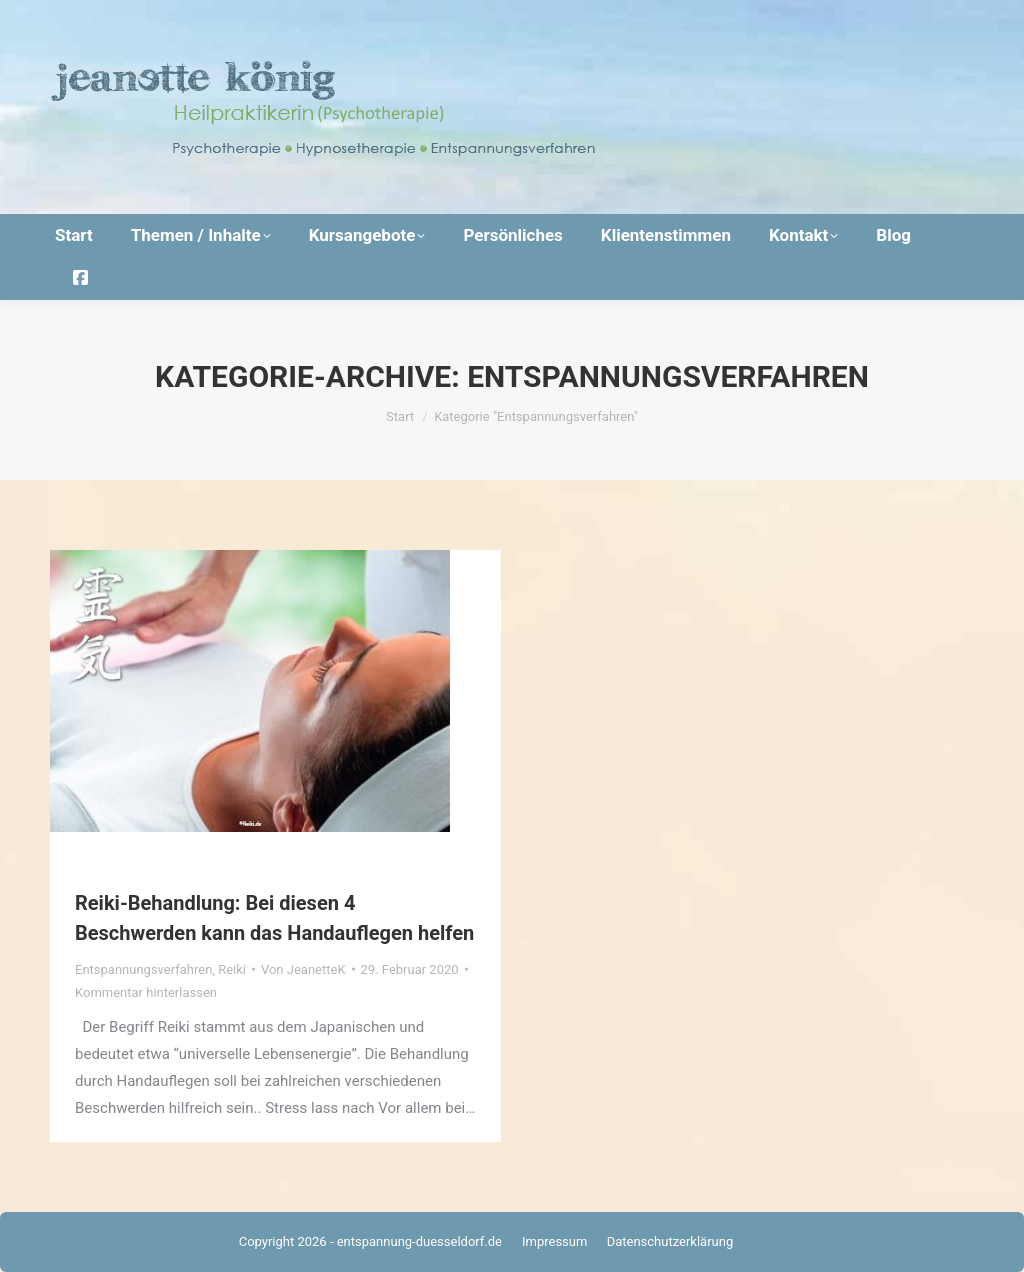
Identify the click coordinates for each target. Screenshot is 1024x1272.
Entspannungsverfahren (143, 969)
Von (303, 969)
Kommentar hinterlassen (146, 992)
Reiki (232, 969)
